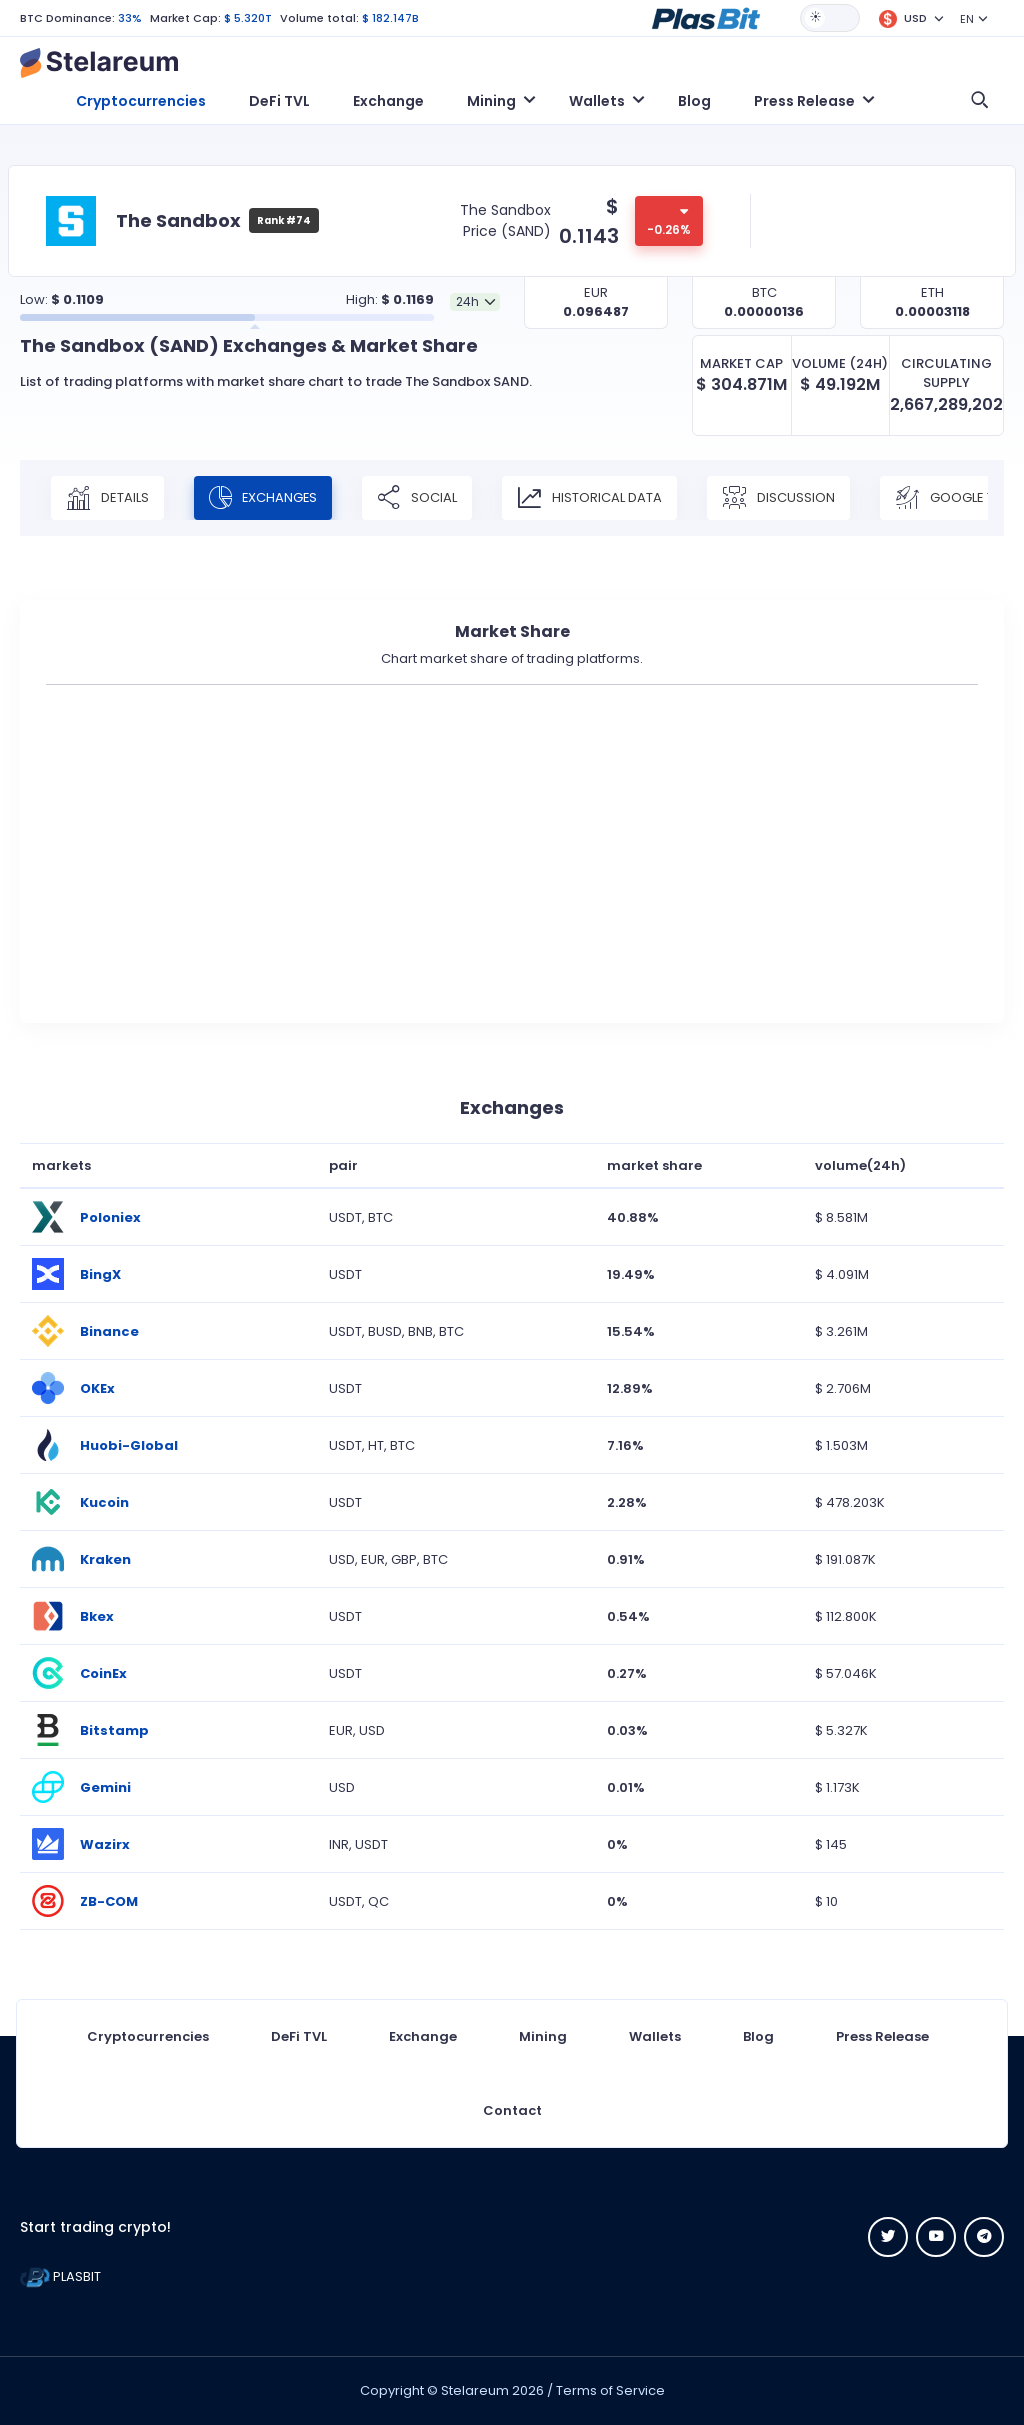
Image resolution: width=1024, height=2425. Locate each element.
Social (419, 498)
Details (107, 498)
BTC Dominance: (67, 18)
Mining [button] (491, 101)
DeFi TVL (279, 101)
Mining (543, 2036)
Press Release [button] (804, 101)
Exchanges (264, 498)
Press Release (882, 2036)
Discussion (780, 498)
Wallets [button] (597, 101)
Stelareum (475, 2390)
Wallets (655, 2036)
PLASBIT (60, 2276)
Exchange (388, 101)
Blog (694, 101)
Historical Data (591, 498)
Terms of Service (610, 2390)
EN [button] (967, 19)
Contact (512, 2110)
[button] (706, 17)
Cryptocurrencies (141, 101)
